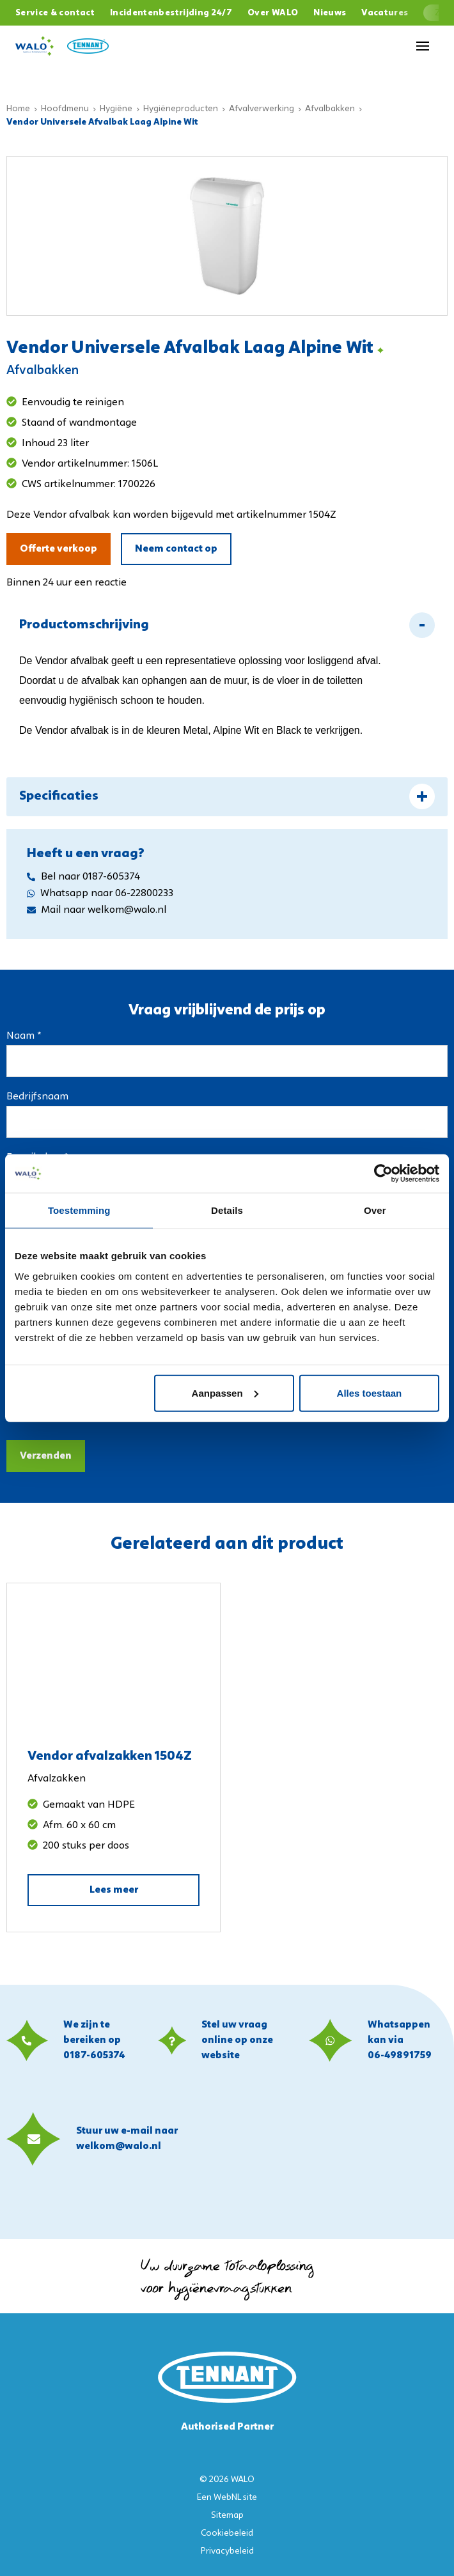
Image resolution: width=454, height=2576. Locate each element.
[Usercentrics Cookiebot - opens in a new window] (383, 1173)
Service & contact (55, 13)
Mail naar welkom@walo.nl (96, 910)
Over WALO (272, 13)
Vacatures (384, 13)
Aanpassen (225, 1392)
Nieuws (329, 13)
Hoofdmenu (65, 109)
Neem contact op (176, 549)
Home (18, 109)
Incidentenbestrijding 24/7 (171, 13)
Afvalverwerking (261, 109)
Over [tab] (375, 1210)
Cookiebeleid (227, 2533)
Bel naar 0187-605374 (83, 877)
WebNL (227, 2497)
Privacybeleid (227, 2551)
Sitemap (227, 2515)
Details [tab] (227, 1210)
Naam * (23, 1036)
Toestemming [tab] (79, 1210)
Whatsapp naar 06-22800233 (100, 893)
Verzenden (46, 1456)
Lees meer (114, 1890)
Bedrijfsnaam (37, 1097)
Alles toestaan (369, 1392)
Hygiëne (116, 109)
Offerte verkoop (58, 549)
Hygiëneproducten (180, 109)
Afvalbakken (330, 109)
